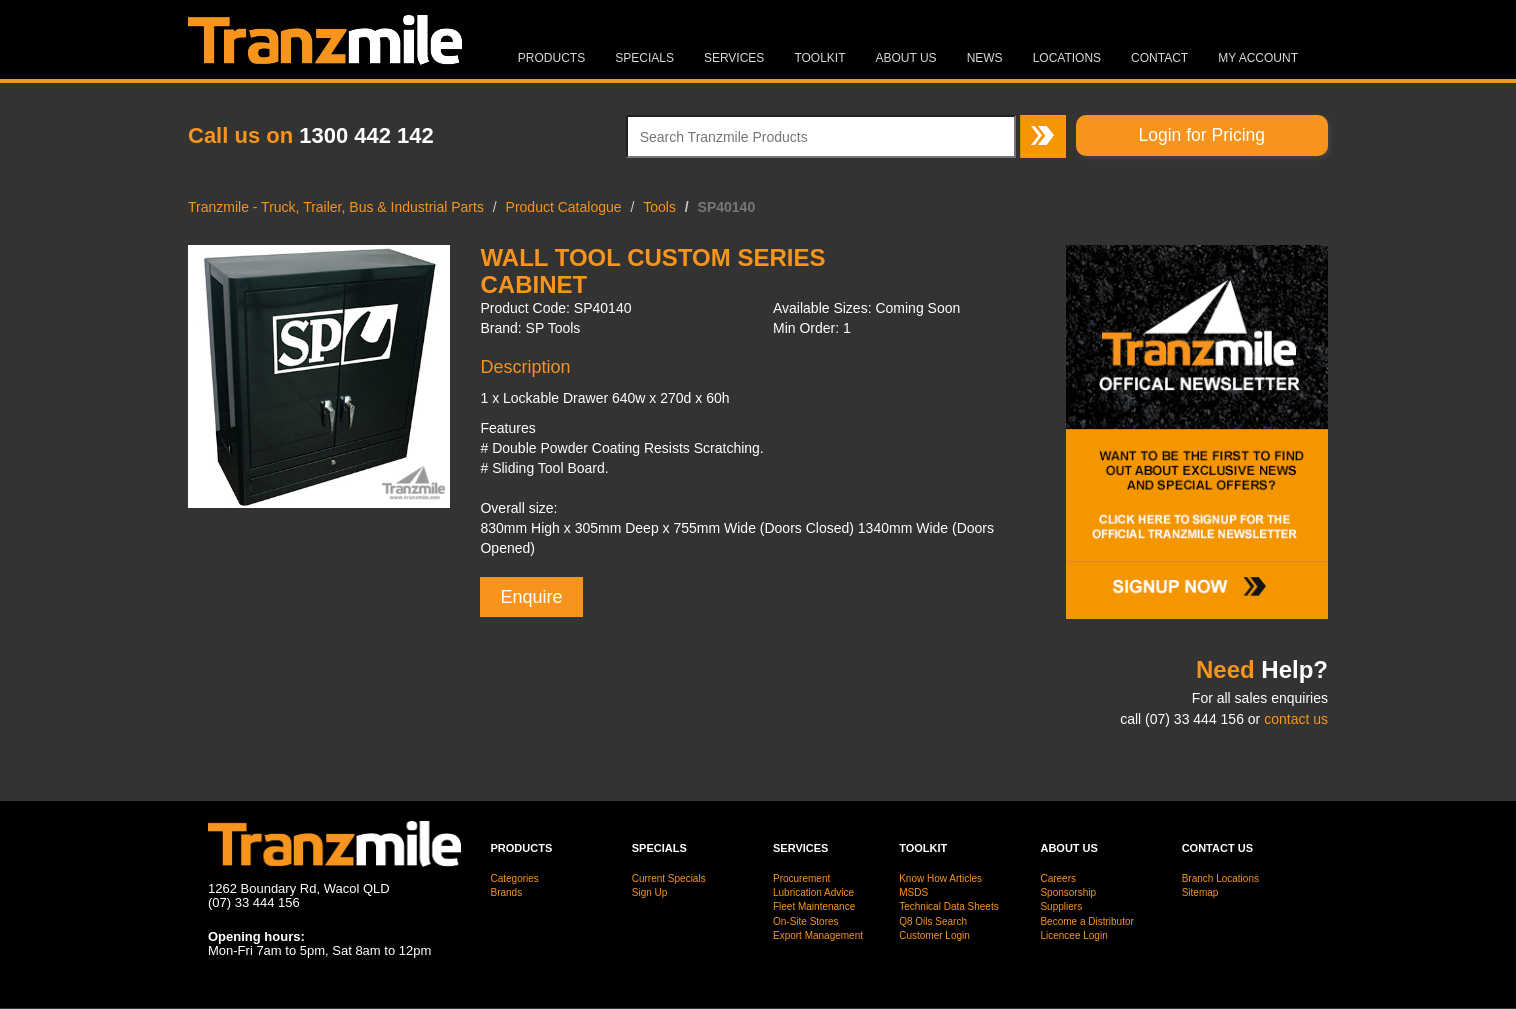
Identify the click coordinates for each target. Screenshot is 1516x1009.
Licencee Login (1073, 935)
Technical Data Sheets (949, 906)
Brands (507, 892)
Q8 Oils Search (933, 921)
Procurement (801, 878)
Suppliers (1061, 906)
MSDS (913, 892)
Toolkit (819, 58)
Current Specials (669, 878)
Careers (1058, 878)
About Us (906, 58)
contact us (1296, 719)
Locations (1067, 58)
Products (551, 58)
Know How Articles (940, 878)
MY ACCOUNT (1258, 58)
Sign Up (650, 892)
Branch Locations (1220, 878)
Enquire (531, 597)
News (985, 58)
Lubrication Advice (813, 892)
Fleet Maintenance (814, 906)
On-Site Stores (806, 921)
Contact (1159, 58)
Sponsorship (1068, 892)
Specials (644, 58)
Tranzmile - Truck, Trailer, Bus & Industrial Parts (336, 207)
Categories (515, 878)
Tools (659, 207)
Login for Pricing (1202, 135)
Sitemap (1200, 892)
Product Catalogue (564, 207)
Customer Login (934, 935)
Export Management (818, 935)
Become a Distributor (1086, 921)
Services (734, 58)
